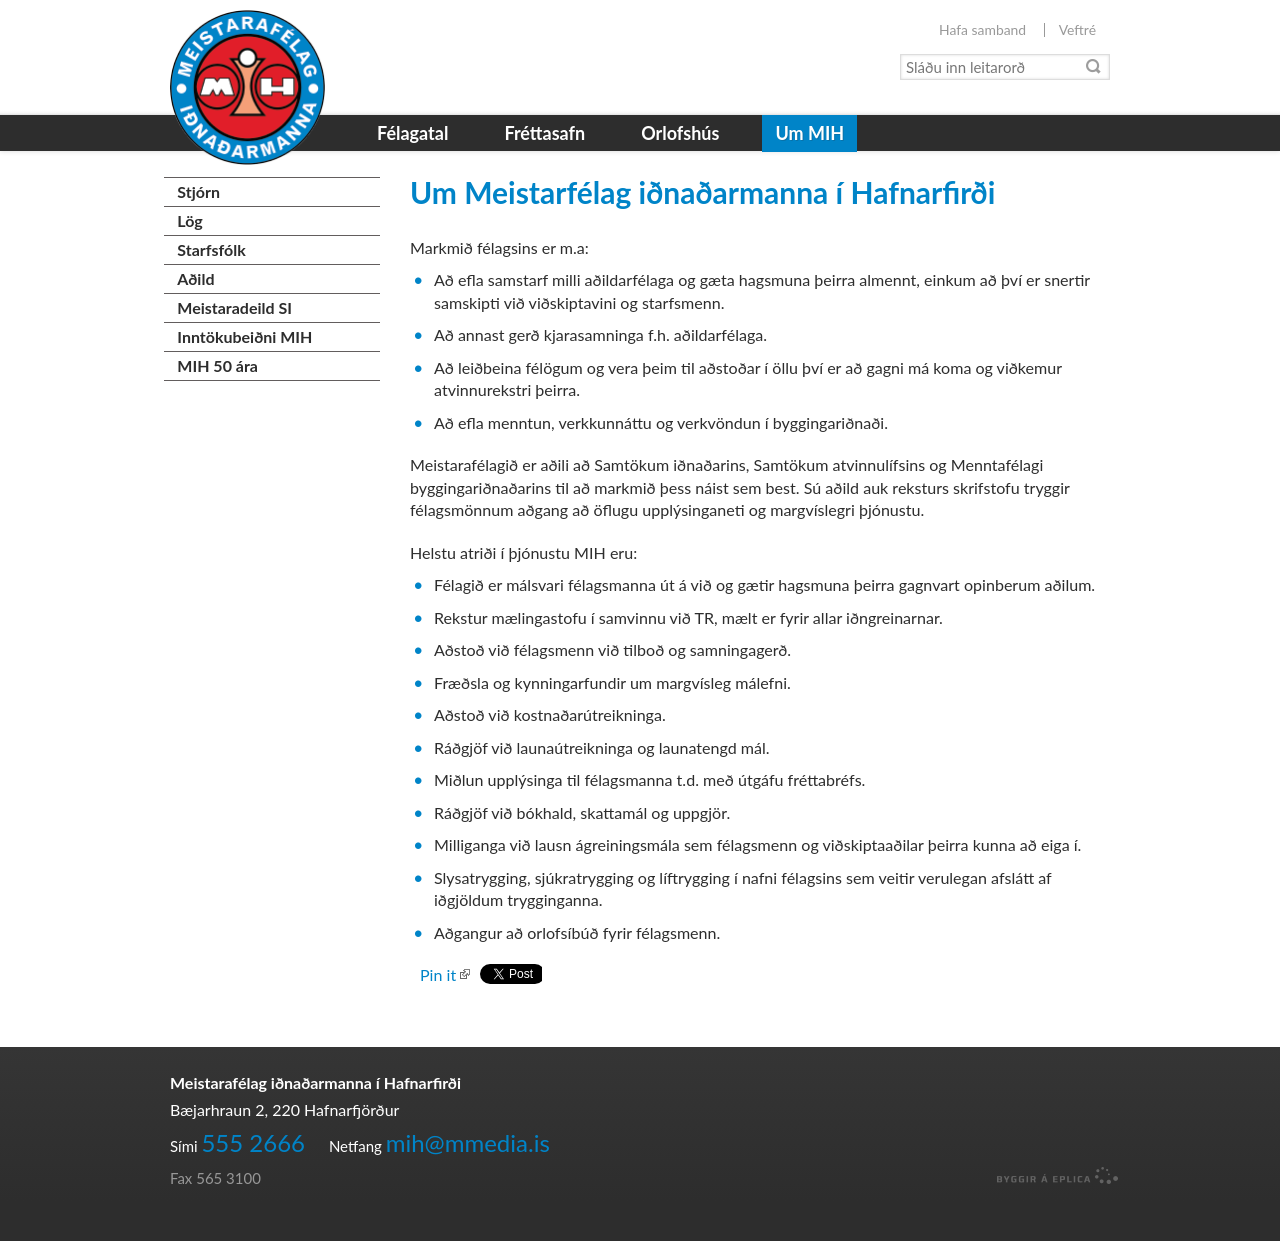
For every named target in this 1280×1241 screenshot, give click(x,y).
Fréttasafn (544, 133)
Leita (1094, 67)
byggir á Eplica (1052, 1176)
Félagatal (412, 133)
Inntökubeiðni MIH (244, 336)
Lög (189, 220)
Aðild (195, 278)
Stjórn (198, 191)
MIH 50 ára (217, 365)
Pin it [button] (438, 974)
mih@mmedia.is (468, 1142)
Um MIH (809, 133)
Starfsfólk (211, 249)
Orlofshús (680, 133)
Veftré (1077, 30)
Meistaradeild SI (234, 307)
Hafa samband (982, 30)
